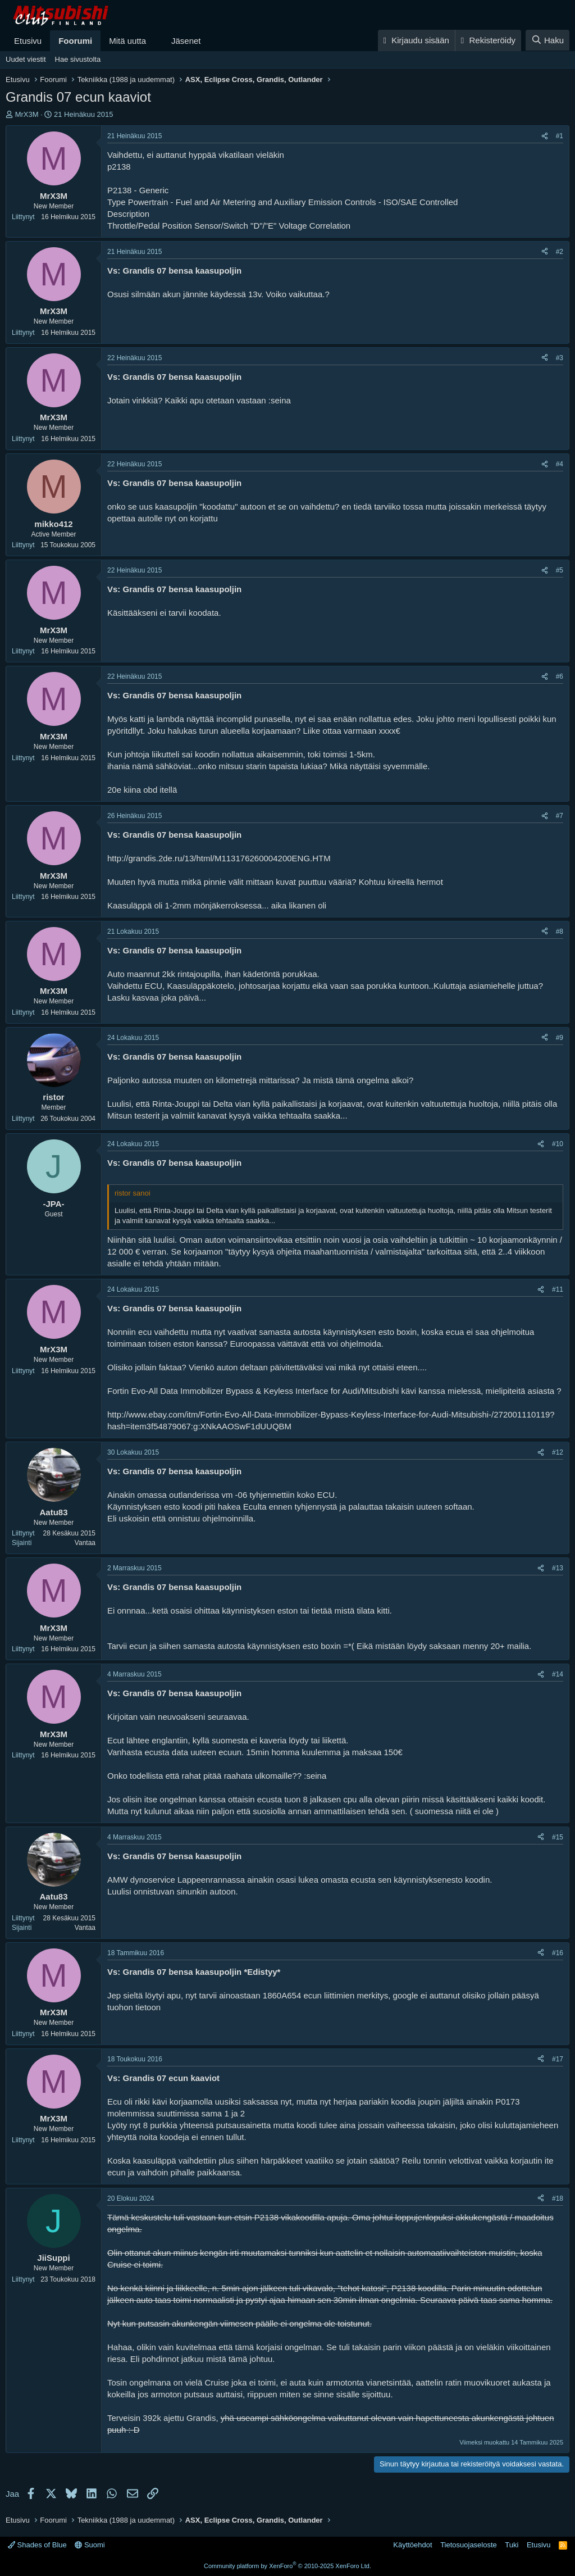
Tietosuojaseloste (468, 2545)
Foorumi (75, 41)
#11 (557, 1289)
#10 (557, 1144)
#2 (559, 252)
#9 (559, 1038)
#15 (557, 1837)
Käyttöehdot (412, 2545)
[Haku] (547, 40)
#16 (557, 1953)
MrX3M (27, 114)
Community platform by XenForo (287, 2566)
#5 (559, 570)
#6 (559, 676)
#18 (557, 2198)
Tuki (511, 2545)
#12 (557, 1452)
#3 (559, 358)
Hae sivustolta (78, 59)
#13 (557, 1568)
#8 (559, 931)
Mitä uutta (127, 41)
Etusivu (28, 41)
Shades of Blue (37, 2545)
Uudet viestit (26, 59)
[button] (155, 40)
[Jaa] (544, 136)
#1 (559, 136)
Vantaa (85, 1543)
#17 (557, 2059)
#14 (557, 1674)
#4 (559, 464)
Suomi (89, 2545)
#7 (559, 816)
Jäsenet (186, 41)
